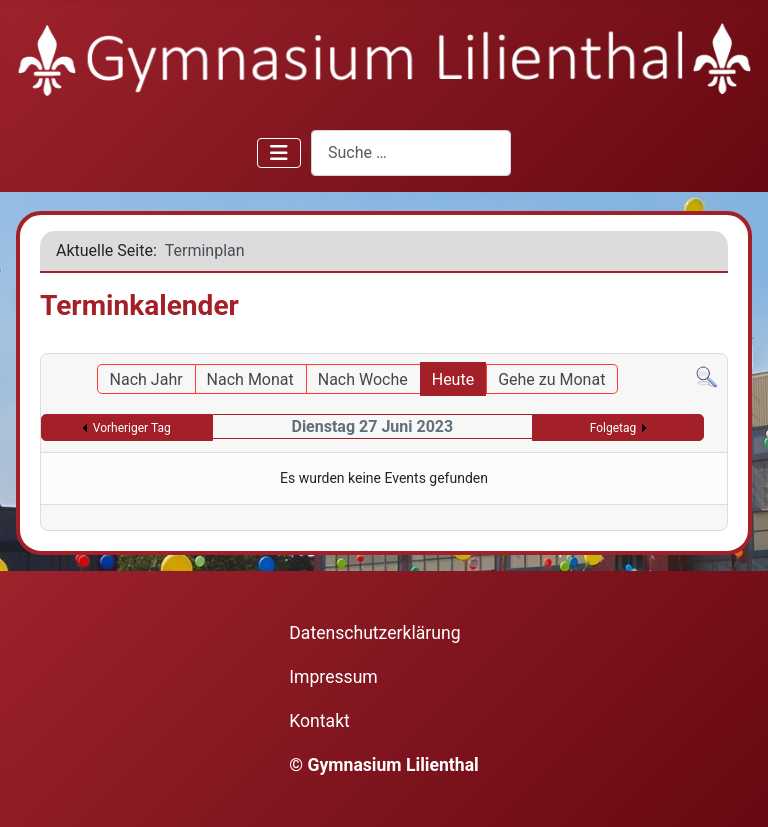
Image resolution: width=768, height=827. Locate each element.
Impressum (333, 677)
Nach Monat (250, 379)
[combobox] (411, 152)
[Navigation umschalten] (279, 153)
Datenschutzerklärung (374, 633)
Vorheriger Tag (132, 428)
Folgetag (613, 428)
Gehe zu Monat (551, 379)
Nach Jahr (146, 379)
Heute (453, 379)
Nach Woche (363, 379)
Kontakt (319, 721)
